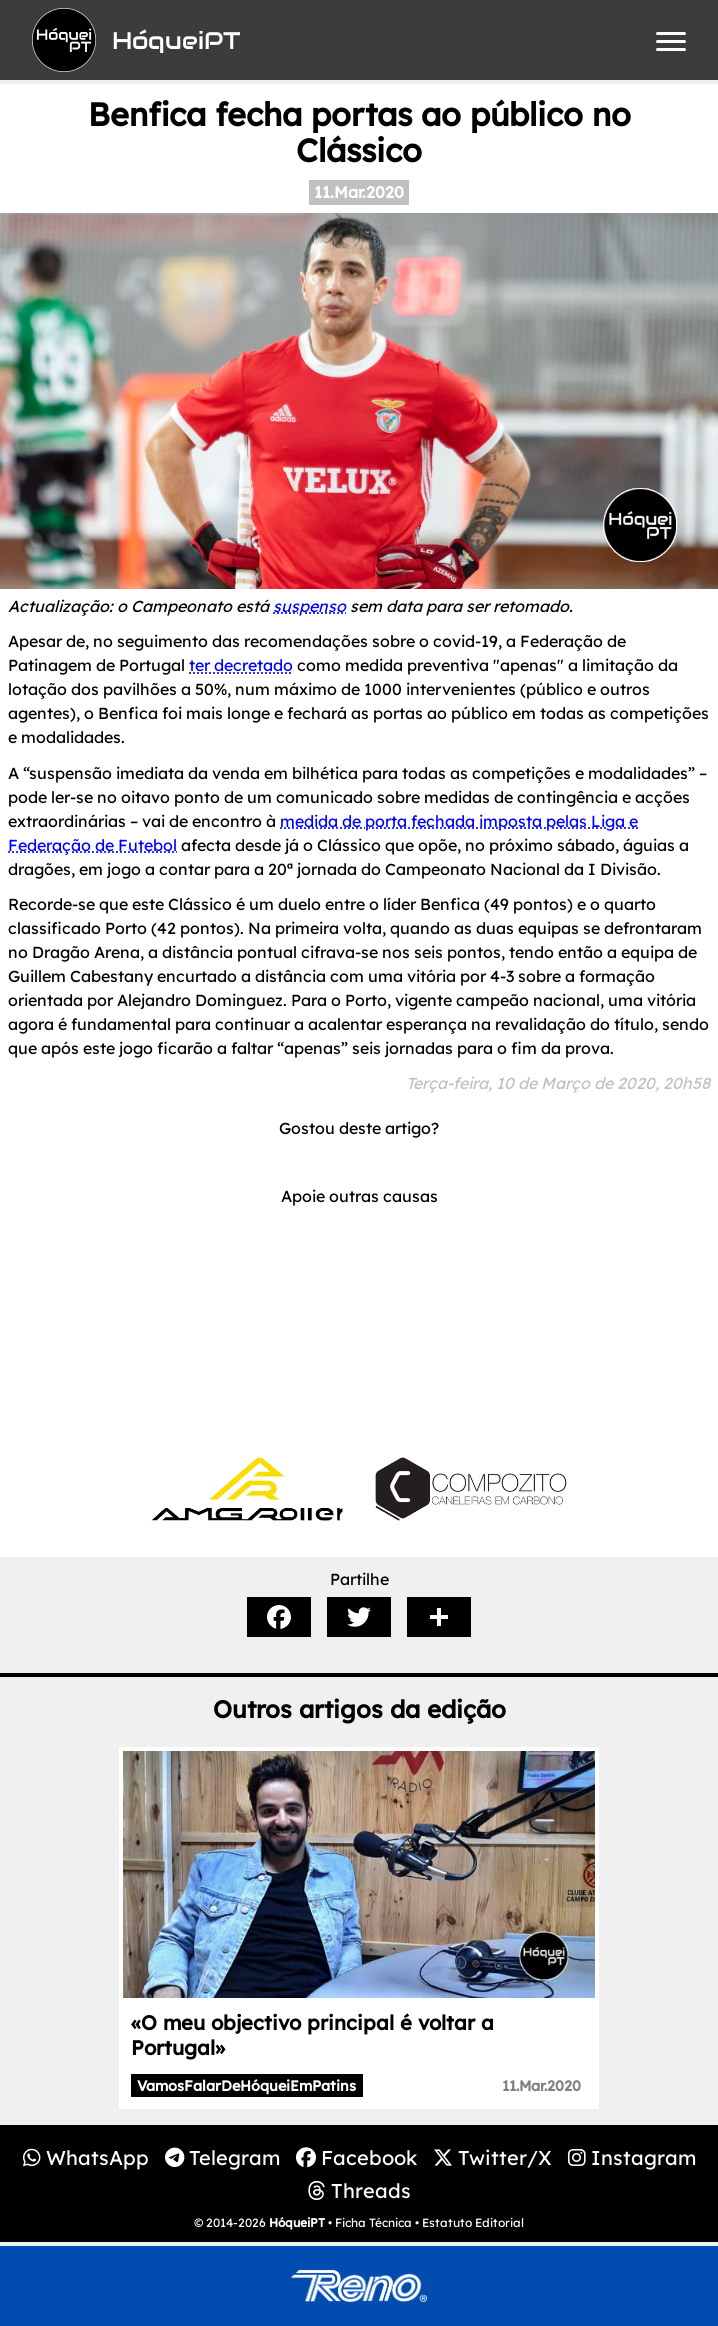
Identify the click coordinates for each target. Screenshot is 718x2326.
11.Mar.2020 (359, 192)
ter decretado (241, 665)
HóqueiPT (297, 2222)
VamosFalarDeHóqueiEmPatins (246, 2086)
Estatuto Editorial (473, 2222)
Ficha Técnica (373, 2222)
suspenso (309, 606)
